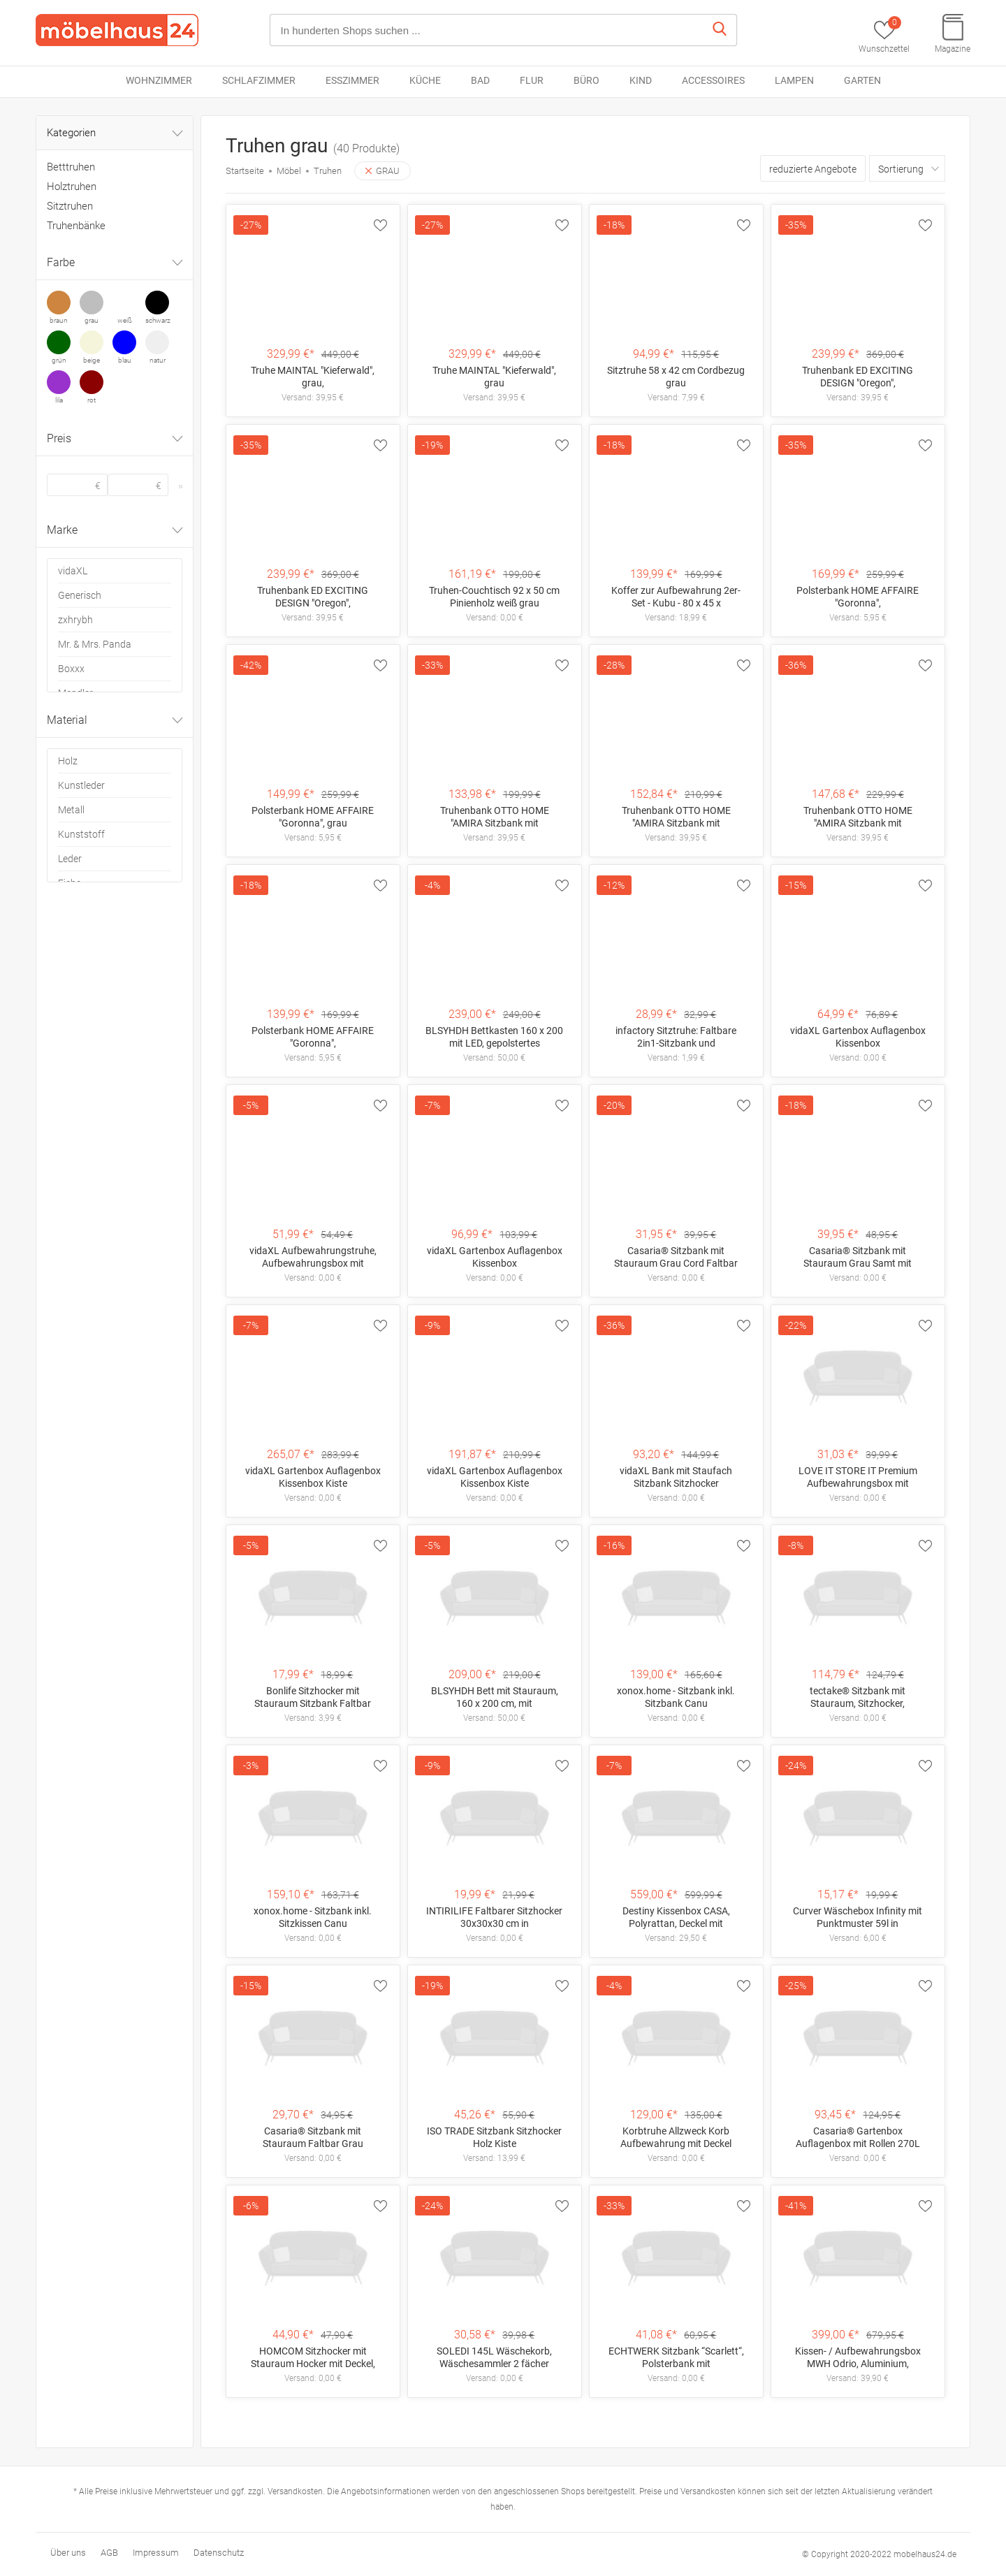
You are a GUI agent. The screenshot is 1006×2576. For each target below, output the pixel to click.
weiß (124, 320)
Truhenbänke (76, 225)
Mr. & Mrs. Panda (94, 644)
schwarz (157, 320)
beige (91, 360)
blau (124, 360)
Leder (70, 858)
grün (59, 360)
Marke (116, 531)
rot (91, 400)
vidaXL (72, 570)
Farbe (116, 264)
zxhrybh (75, 619)
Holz (68, 760)
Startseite (245, 171)
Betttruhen (71, 167)
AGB (109, 2552)
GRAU (382, 171)
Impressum (156, 2552)
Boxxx (71, 668)
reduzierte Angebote (812, 169)
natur (158, 360)
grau (92, 320)
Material (116, 722)
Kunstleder (81, 785)
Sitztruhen (70, 206)
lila (59, 400)
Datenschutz (219, 2552)
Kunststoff (81, 834)
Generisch (79, 595)
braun (59, 320)
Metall (71, 809)
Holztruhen (71, 186)
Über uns (68, 2552)
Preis (116, 440)
